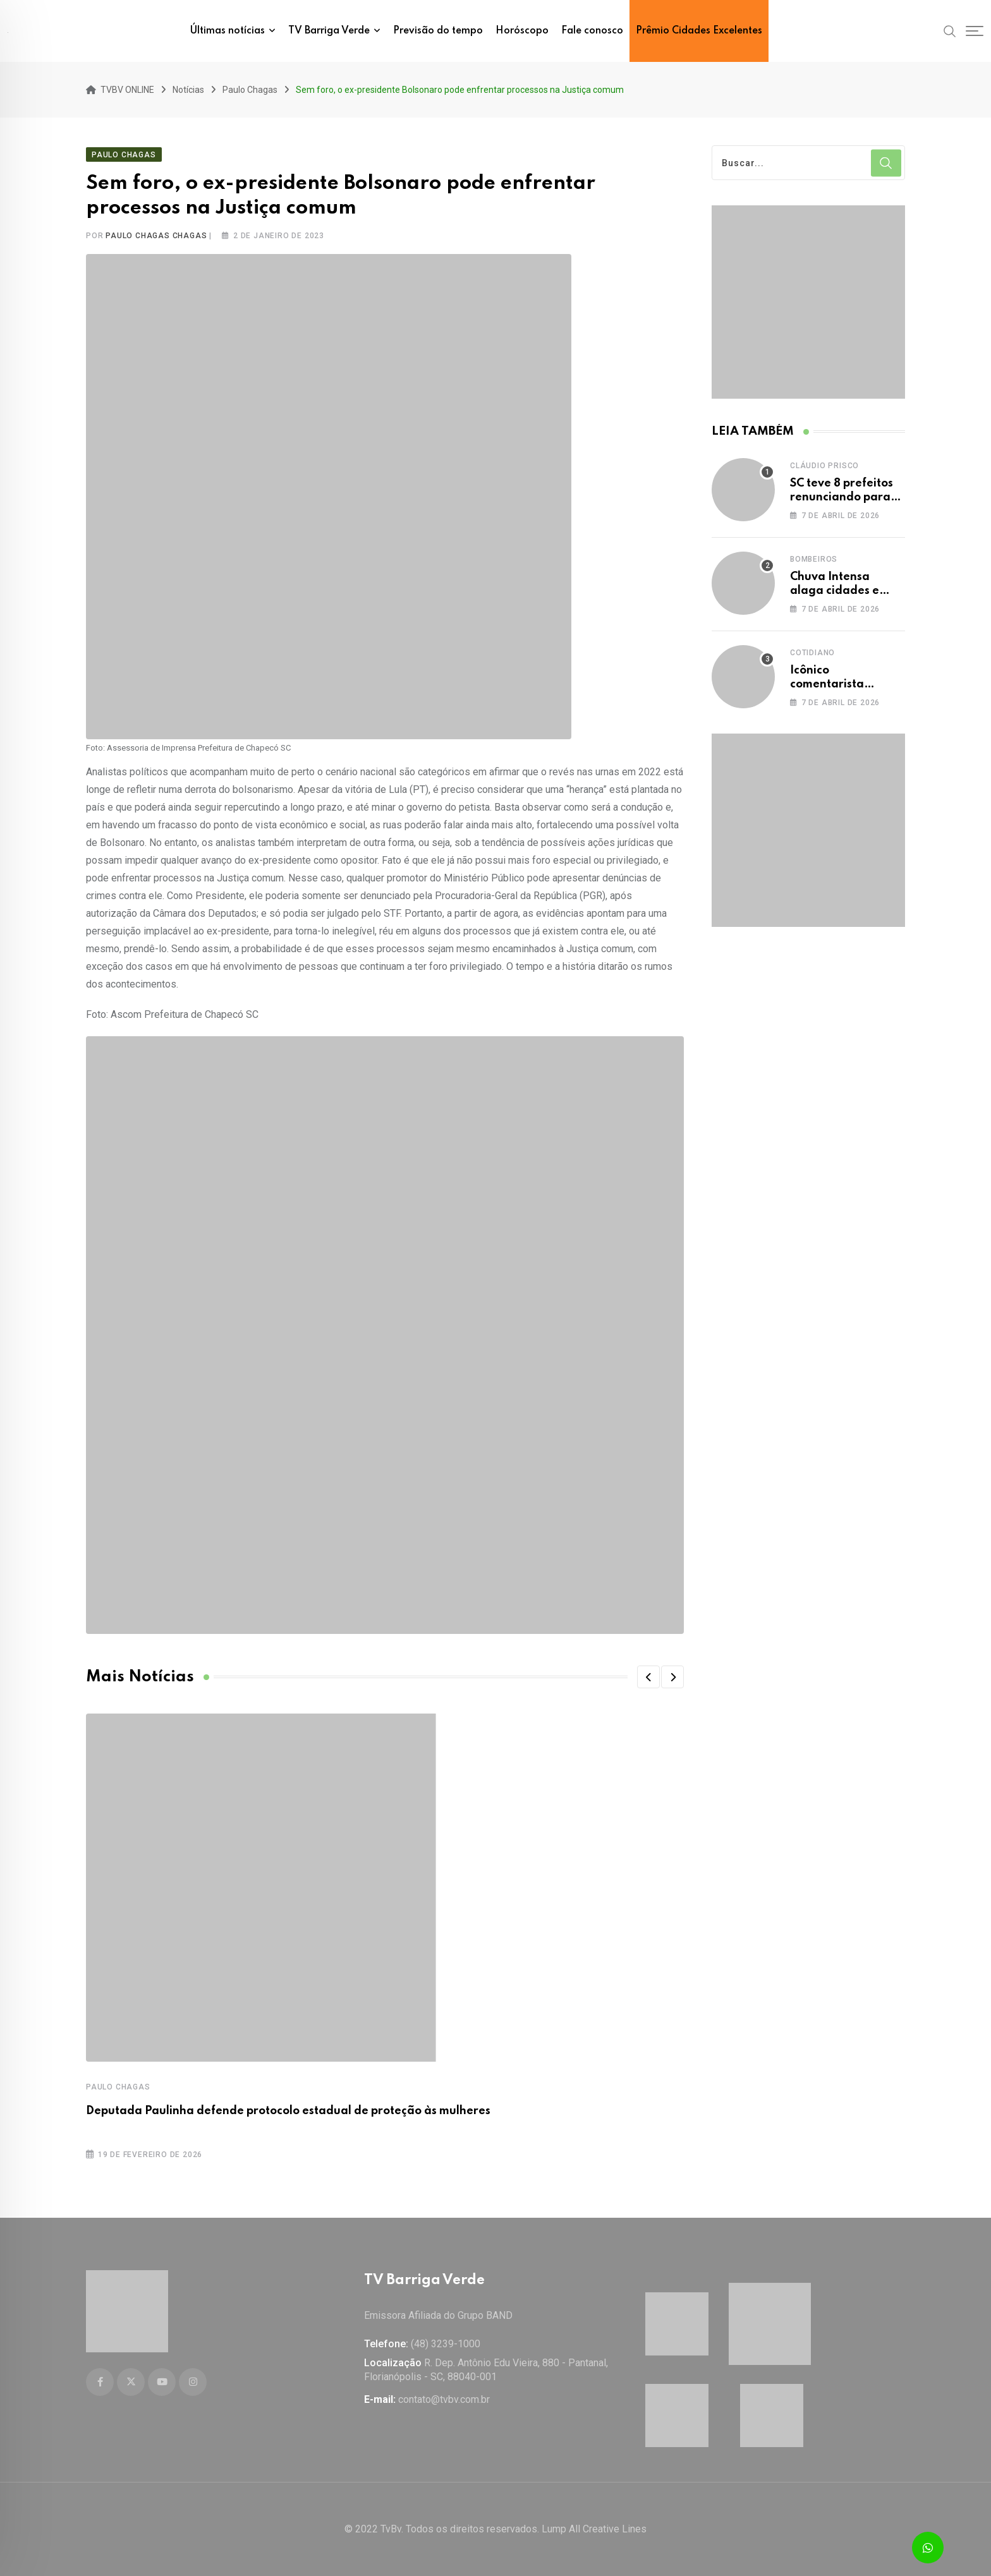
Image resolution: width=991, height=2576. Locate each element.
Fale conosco (592, 31)
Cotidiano (812, 650)
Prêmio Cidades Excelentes (699, 31)
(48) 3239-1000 (445, 2344)
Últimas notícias (227, 31)
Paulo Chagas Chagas (156, 233)
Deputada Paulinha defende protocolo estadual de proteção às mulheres (288, 2109)
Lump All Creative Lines (594, 2529)
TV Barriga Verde (329, 31)
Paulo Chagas (118, 2085)
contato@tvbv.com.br (444, 2399)
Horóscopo (522, 31)
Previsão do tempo (438, 31)
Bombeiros (813, 556)
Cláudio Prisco (824, 463)
